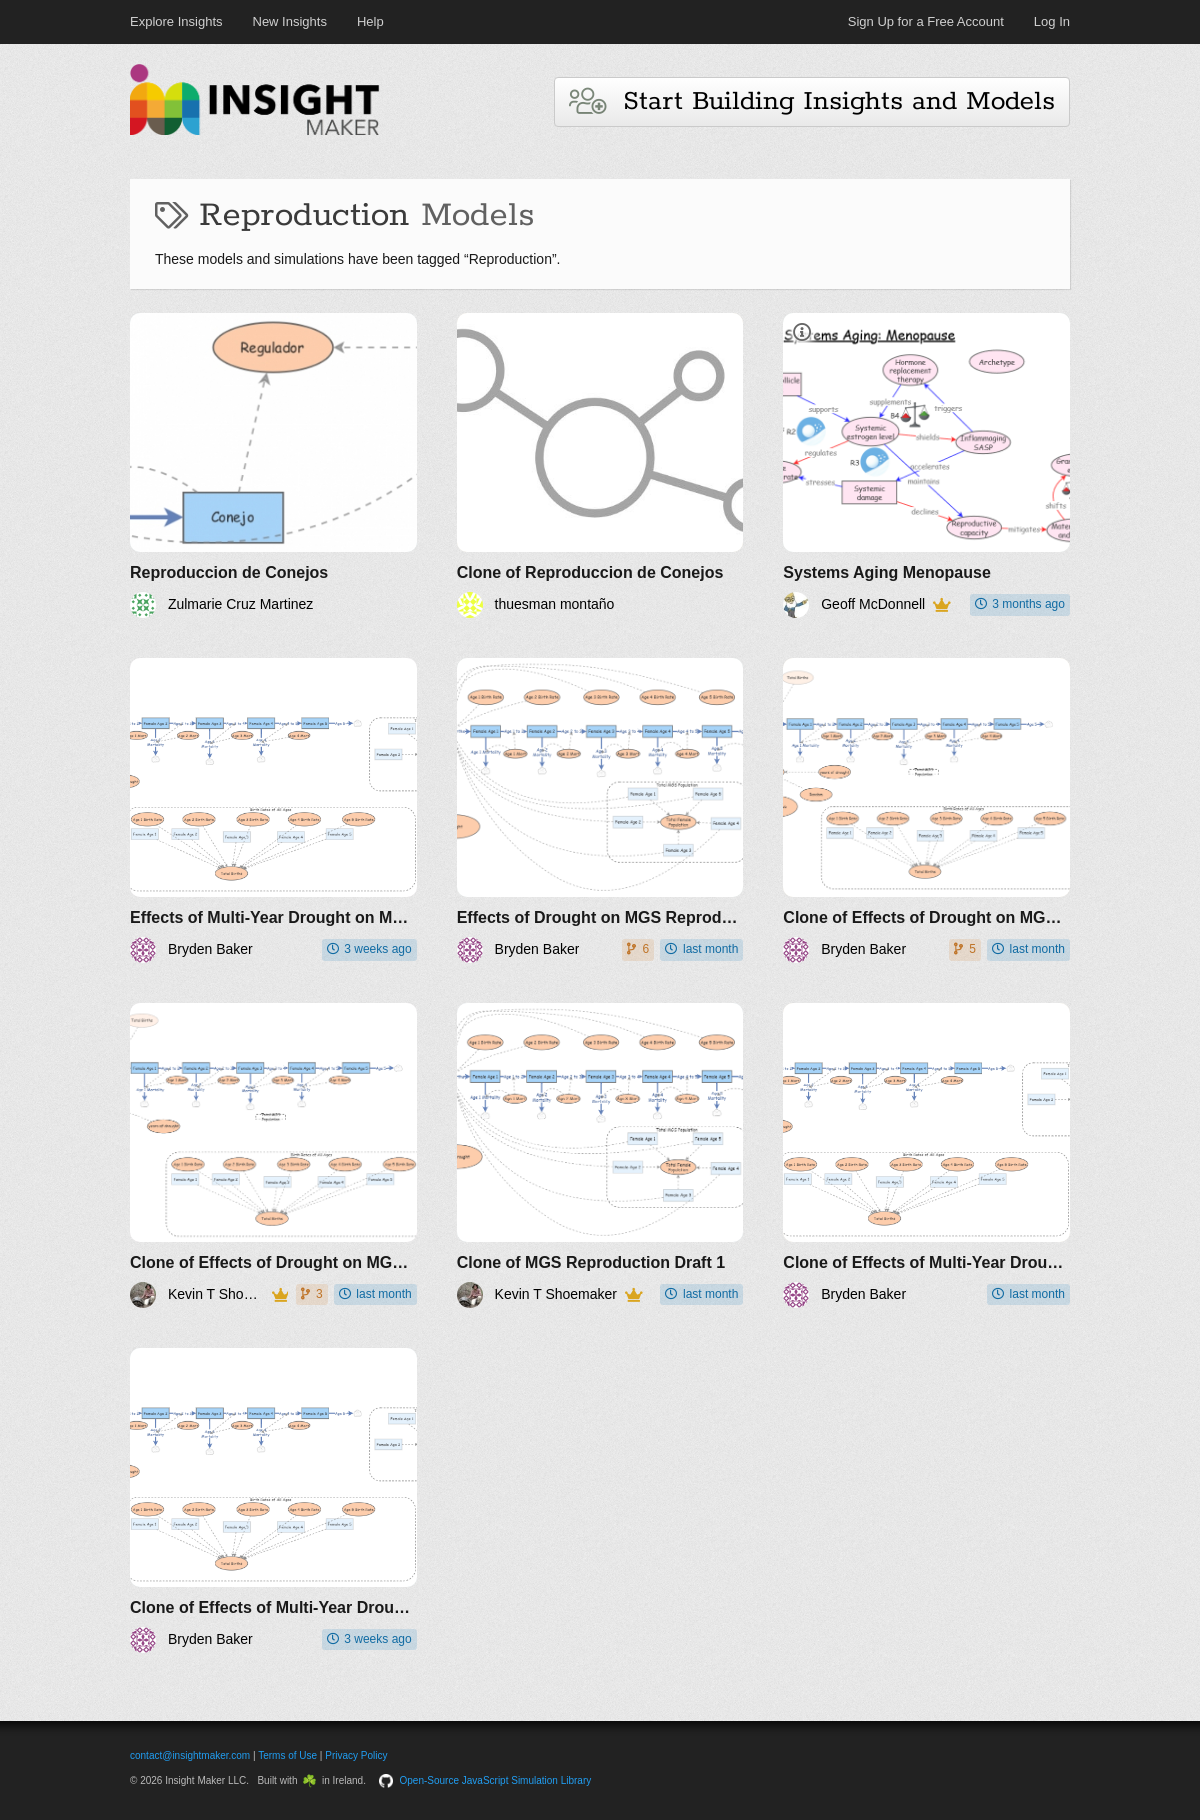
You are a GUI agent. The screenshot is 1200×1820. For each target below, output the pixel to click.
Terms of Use (287, 1755)
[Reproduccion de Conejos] (273, 465)
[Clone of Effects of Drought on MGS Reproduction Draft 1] (926, 810)
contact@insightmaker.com (190, 1755)
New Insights (290, 21)
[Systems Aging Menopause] (926, 465)
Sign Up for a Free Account (926, 21)
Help (370, 21)
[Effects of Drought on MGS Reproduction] (600, 810)
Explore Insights (176, 21)
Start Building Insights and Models (812, 101)
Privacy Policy (356, 1755)
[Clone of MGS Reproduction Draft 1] (600, 1155)
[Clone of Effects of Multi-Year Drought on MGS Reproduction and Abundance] (926, 1155)
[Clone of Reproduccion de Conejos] (600, 465)
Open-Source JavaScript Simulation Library (496, 1780)
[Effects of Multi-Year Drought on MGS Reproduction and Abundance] (273, 810)
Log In (1052, 21)
